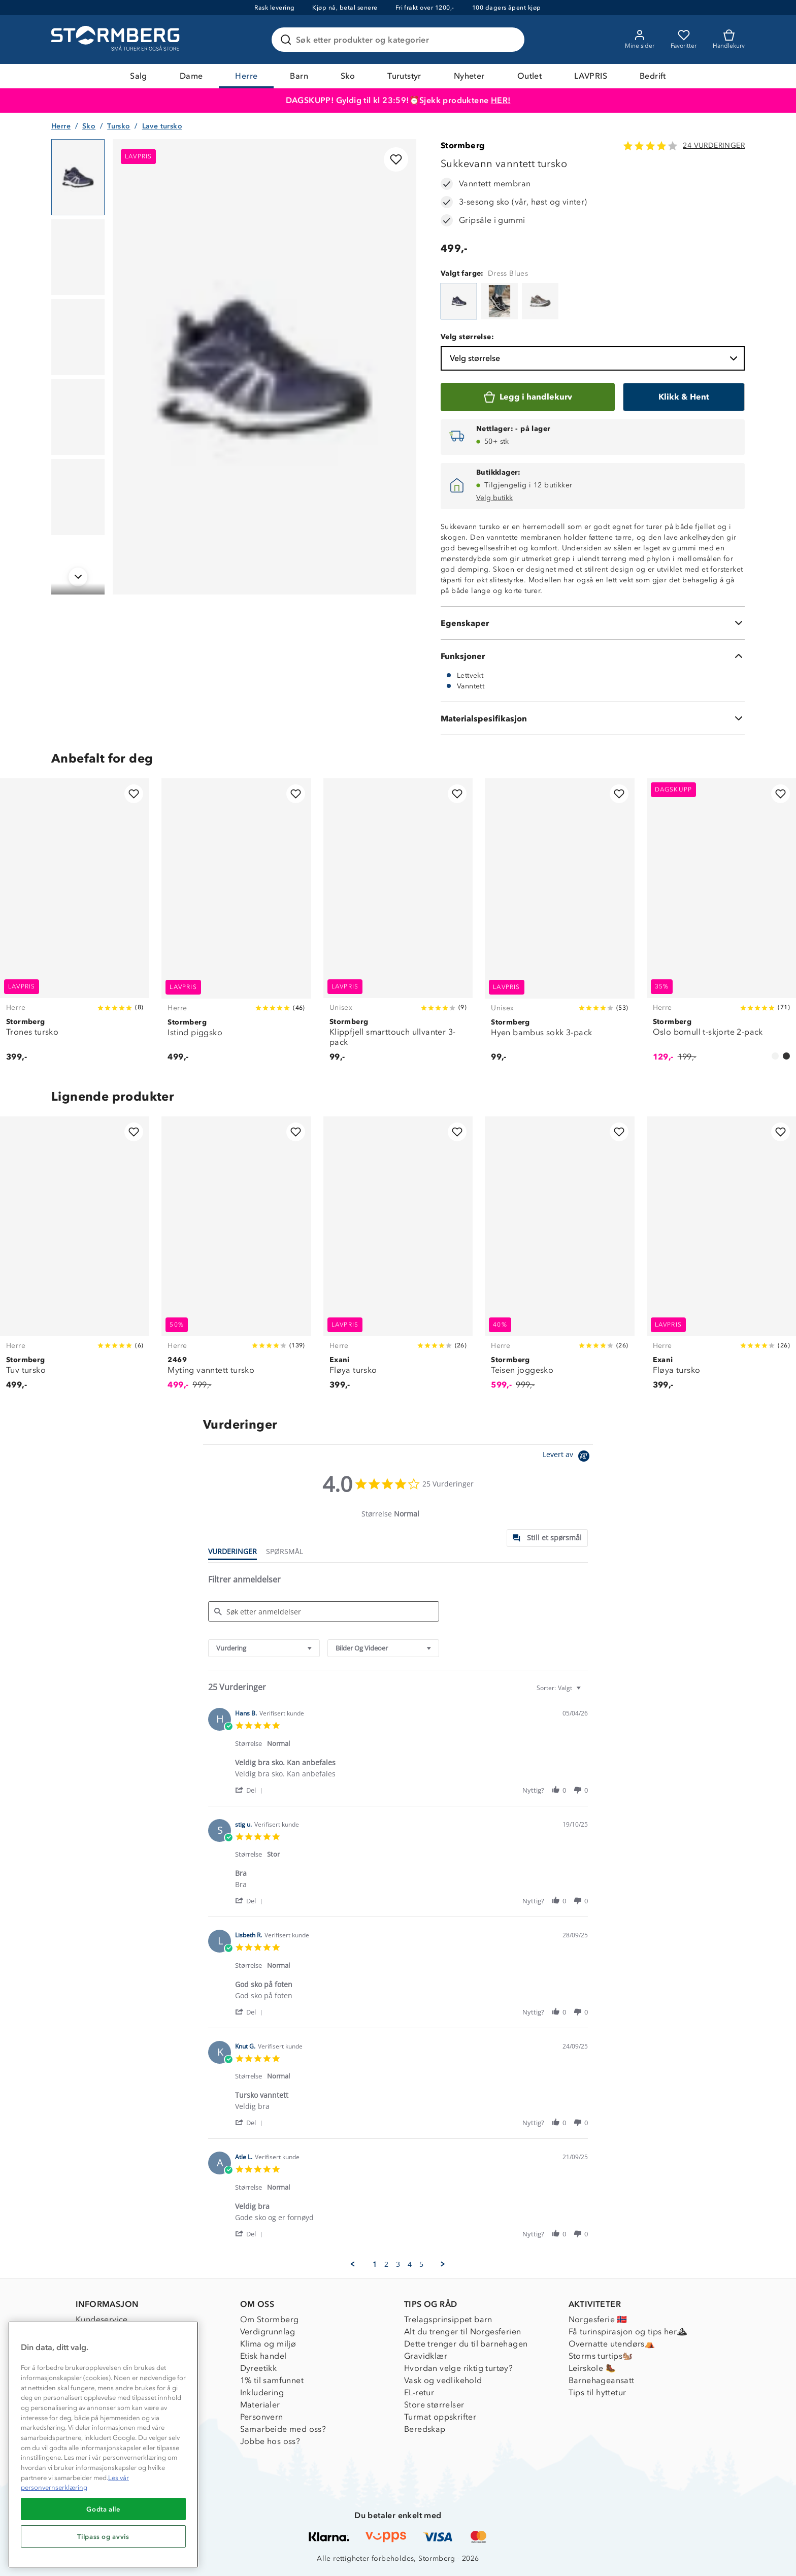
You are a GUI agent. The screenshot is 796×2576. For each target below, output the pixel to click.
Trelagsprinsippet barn (448, 2319)
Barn (299, 76)
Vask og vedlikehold (443, 2380)
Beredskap (425, 2429)
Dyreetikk (258, 2368)
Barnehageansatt (602, 2380)
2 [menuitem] (386, 2264)
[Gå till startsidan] (116, 39)
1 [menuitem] (375, 2264)
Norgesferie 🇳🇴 (598, 2319)
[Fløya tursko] (398, 1259)
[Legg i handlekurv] (528, 397)
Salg (138, 76)
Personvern (261, 2417)
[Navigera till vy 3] (78, 337)
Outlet (529, 76)
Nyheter (469, 76)
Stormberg (463, 145)
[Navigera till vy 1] (78, 177)
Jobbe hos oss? (270, 2441)
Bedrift (653, 76)
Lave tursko (162, 126)
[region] (103, 2444)
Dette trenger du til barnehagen (465, 2344)
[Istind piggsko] (236, 925)
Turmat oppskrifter (440, 2417)
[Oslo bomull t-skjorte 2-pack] (721, 925)
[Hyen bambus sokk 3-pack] (559, 925)
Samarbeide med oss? (283, 2429)
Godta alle (103, 2509)
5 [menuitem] (421, 2264)
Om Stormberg (269, 2319)
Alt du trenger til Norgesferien (462, 2331)
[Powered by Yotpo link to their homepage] (568, 1457)
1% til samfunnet (272, 2380)
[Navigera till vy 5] (78, 497)
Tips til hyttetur (597, 2392)
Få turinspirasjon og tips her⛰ (628, 2331)
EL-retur (419, 2392)
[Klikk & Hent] (684, 397)
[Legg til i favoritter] (396, 159)
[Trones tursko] (74, 925)
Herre (246, 76)
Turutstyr (404, 76)
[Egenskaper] (593, 623)
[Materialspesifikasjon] (593, 718)
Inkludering (262, 2392)
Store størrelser (434, 2404)
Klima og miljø (268, 2344)
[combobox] (264, 1648)
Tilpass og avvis (103, 2536)
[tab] (547, 1538)
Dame (191, 76)
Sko (348, 76)
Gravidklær (425, 2356)
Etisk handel (263, 2356)
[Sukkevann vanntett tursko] (459, 301)
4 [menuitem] (410, 2264)
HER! (501, 100)
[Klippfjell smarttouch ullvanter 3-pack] (398, 925)
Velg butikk (494, 497)
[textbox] (585, 1691)
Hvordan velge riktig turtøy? (458, 2368)
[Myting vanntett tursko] (236, 1259)
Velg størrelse (595, 358)
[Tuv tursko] (74, 1259)
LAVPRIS (590, 76)
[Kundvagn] (729, 39)
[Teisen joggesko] (559, 1259)
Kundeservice (102, 2319)
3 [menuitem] (398, 2264)
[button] (250, 1790)
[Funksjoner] (593, 656)
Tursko (118, 126)
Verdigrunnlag (267, 2331)
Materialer (260, 2404)
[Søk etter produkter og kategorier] (400, 40)
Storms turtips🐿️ (601, 2356)
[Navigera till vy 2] (78, 257)
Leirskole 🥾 (592, 2368)
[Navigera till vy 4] (78, 417)
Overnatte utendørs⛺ (612, 2344)
